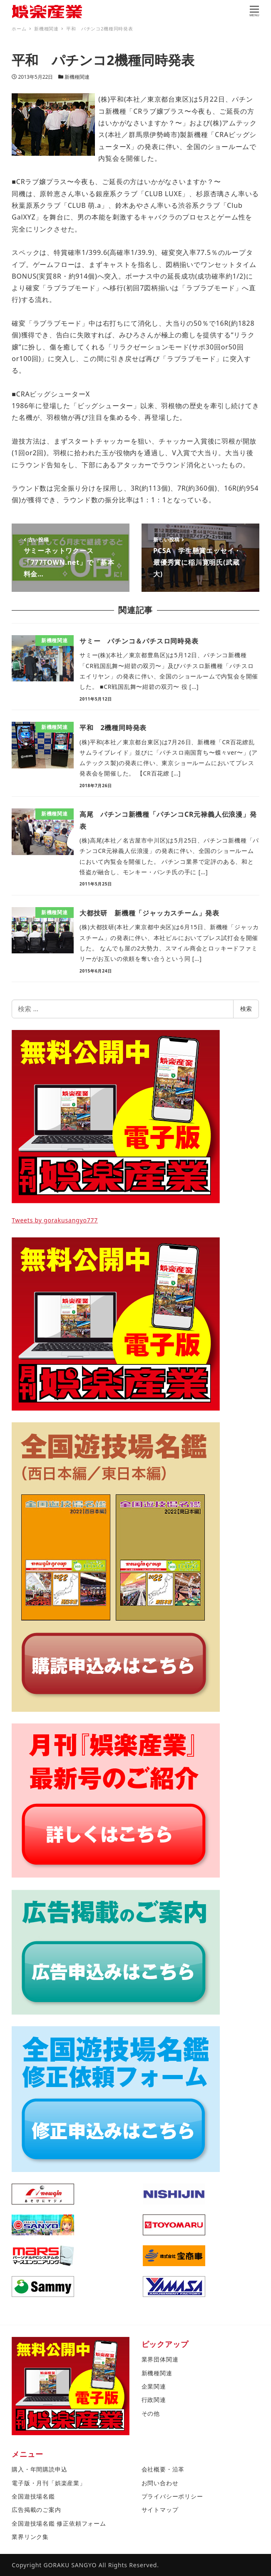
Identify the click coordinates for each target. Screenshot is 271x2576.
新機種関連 (77, 76)
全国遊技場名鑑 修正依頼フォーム (59, 2523)
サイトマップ (160, 2510)
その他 (151, 2413)
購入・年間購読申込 (39, 2469)
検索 (246, 1008)
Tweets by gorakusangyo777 (55, 1220)
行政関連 (154, 2400)
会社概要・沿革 (163, 2469)
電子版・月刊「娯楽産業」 (49, 2483)
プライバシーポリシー (172, 2496)
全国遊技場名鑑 (33, 2496)
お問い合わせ (160, 2483)
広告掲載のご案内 (36, 2510)
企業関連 (154, 2386)
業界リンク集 (30, 2537)
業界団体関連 (160, 2359)
